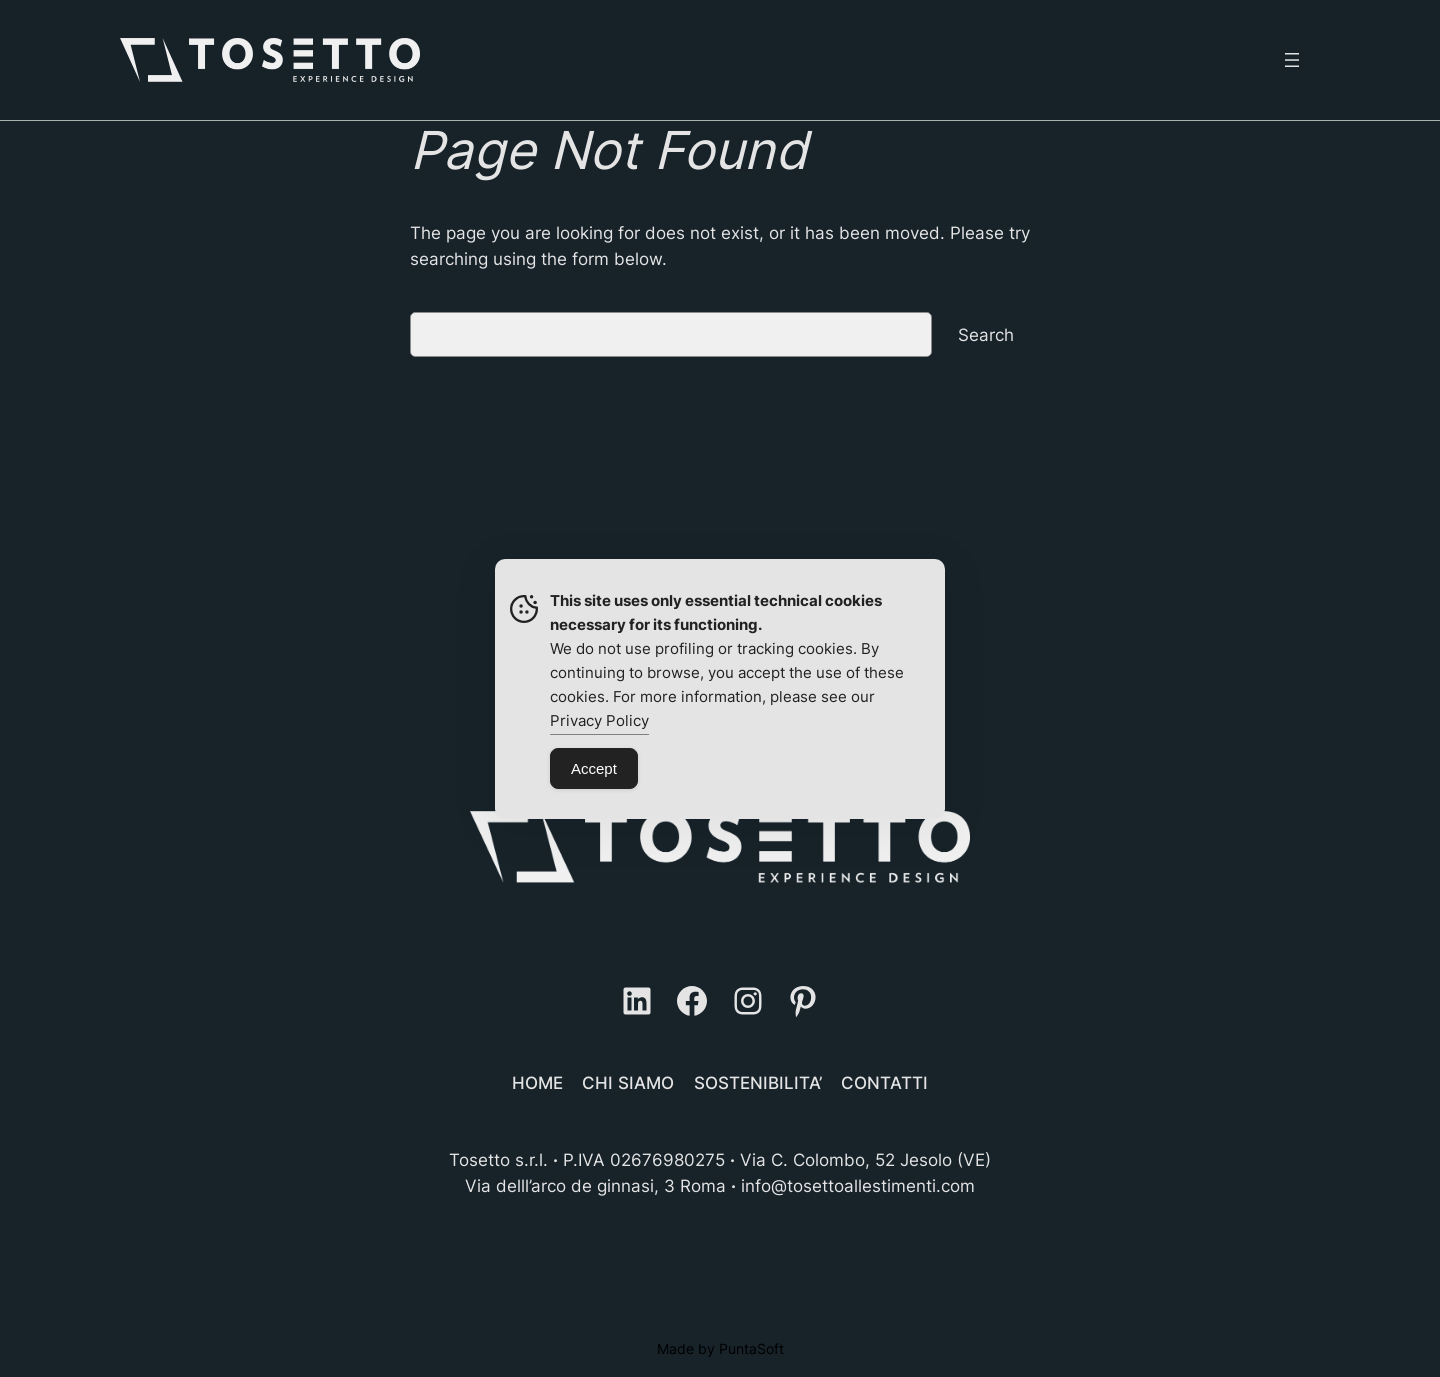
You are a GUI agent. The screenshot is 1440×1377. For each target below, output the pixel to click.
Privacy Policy (599, 720)
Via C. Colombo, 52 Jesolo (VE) (865, 1160)
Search (986, 335)
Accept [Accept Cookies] (594, 768)
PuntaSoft (751, 1348)
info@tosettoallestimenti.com (858, 1186)
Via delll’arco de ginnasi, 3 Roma (595, 1186)
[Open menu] (1292, 60)
